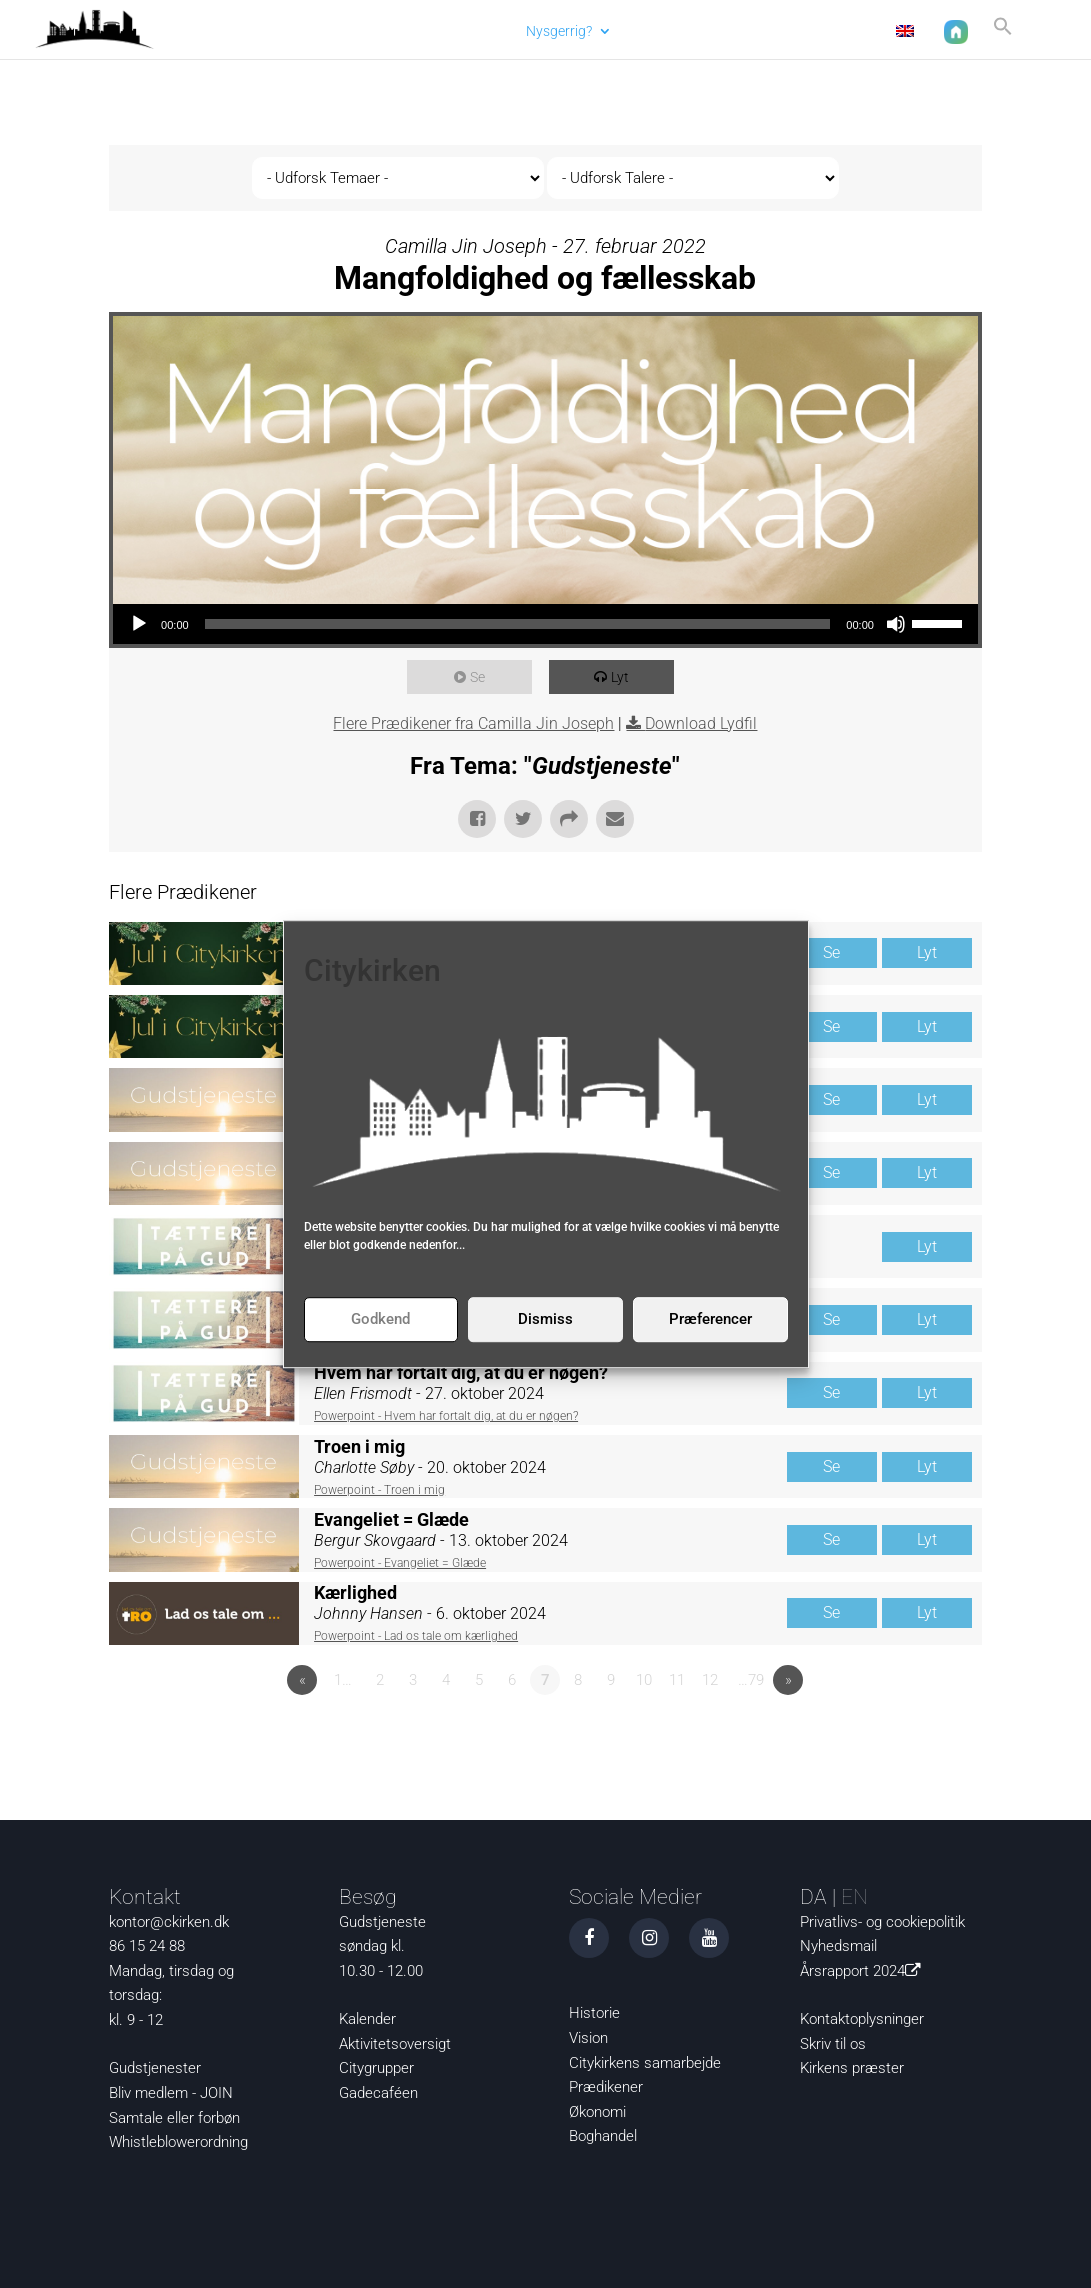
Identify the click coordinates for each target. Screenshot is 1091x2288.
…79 (751, 1680)
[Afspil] (139, 624)
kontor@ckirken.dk (169, 1922)
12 (710, 1680)
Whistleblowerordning (178, 2142)
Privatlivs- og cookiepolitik (882, 1922)
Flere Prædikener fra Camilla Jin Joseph (473, 723)
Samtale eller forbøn (174, 2118)
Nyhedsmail (838, 1946)
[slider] (518, 624)
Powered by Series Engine (908, 1735)
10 (644, 1680)
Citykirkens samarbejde (645, 2063)
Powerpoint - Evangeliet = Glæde (400, 1563)
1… (343, 1680)
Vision (588, 2038)
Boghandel (603, 2136)
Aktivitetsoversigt (395, 2044)
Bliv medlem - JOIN (171, 2093)
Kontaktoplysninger (862, 2019)
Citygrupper (376, 2068)
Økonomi (597, 2112)
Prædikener (606, 2087)
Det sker (658, 30)
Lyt (625, 677)
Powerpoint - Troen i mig (379, 1490)
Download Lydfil (701, 723)
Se (482, 677)
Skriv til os (833, 2044)
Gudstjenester (155, 2068)
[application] (545, 624)
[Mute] (896, 624)
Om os (747, 30)
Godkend (380, 1319)
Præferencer (710, 1319)
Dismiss (545, 1319)
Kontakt (837, 30)
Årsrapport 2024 (864, 1971)
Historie (594, 2013)
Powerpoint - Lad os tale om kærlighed (416, 1636)
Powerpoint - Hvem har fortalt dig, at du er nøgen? (446, 1416)
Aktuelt (475, 30)
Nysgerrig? (555, 30)
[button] (999, 33)
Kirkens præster (852, 2068)
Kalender (367, 2019)
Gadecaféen (378, 2093)
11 (677, 1680)
